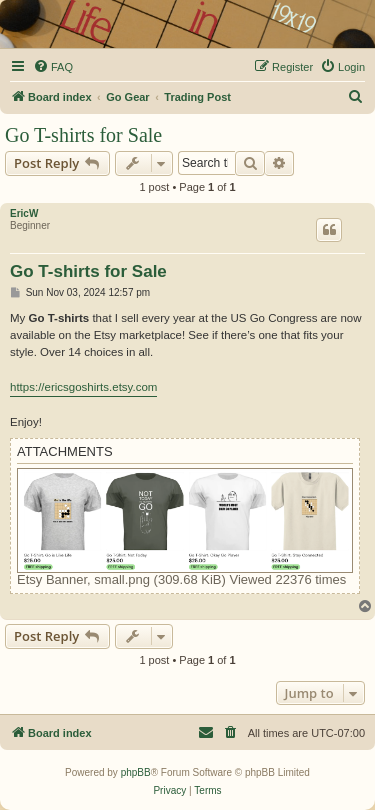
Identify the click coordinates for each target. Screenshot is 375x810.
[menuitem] (53, 67)
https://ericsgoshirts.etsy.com (83, 387)
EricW (24, 213)
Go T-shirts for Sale (83, 135)
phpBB (136, 772)
